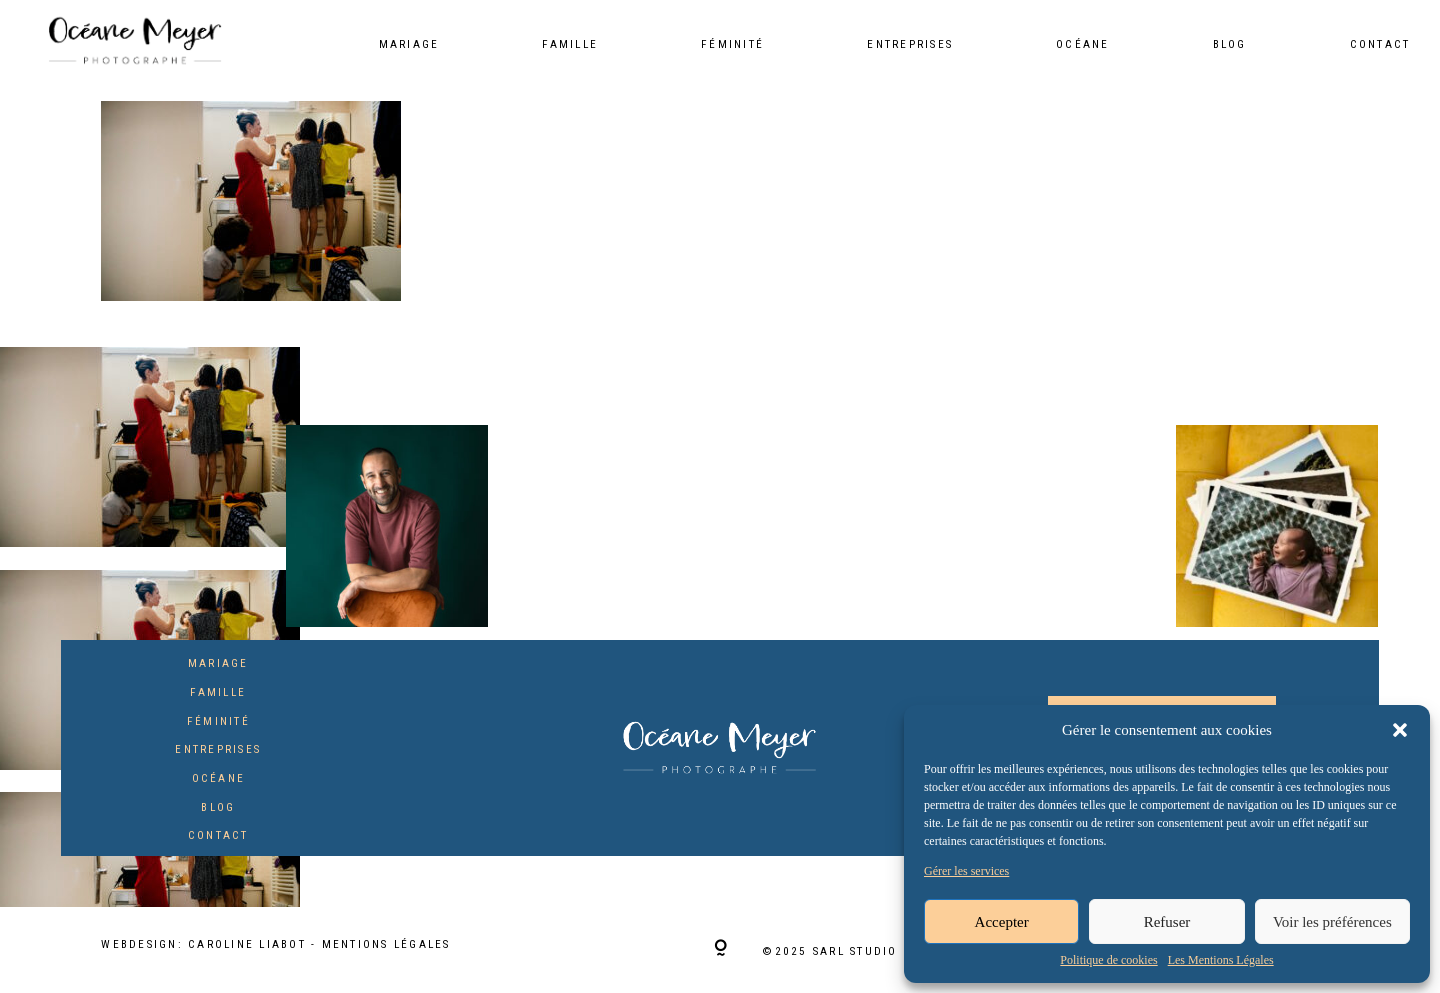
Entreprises (910, 45)
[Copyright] (720, 949)
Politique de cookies (1108, 960)
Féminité (732, 45)
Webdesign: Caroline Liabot (206, 944)
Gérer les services (966, 871)
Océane (1083, 45)
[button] (1400, 730)
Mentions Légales (386, 944)
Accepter (1002, 922)
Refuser (1167, 922)
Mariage (409, 45)
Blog (1230, 45)
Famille (570, 45)
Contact (1380, 45)
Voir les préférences (1332, 922)
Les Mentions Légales (1221, 960)
